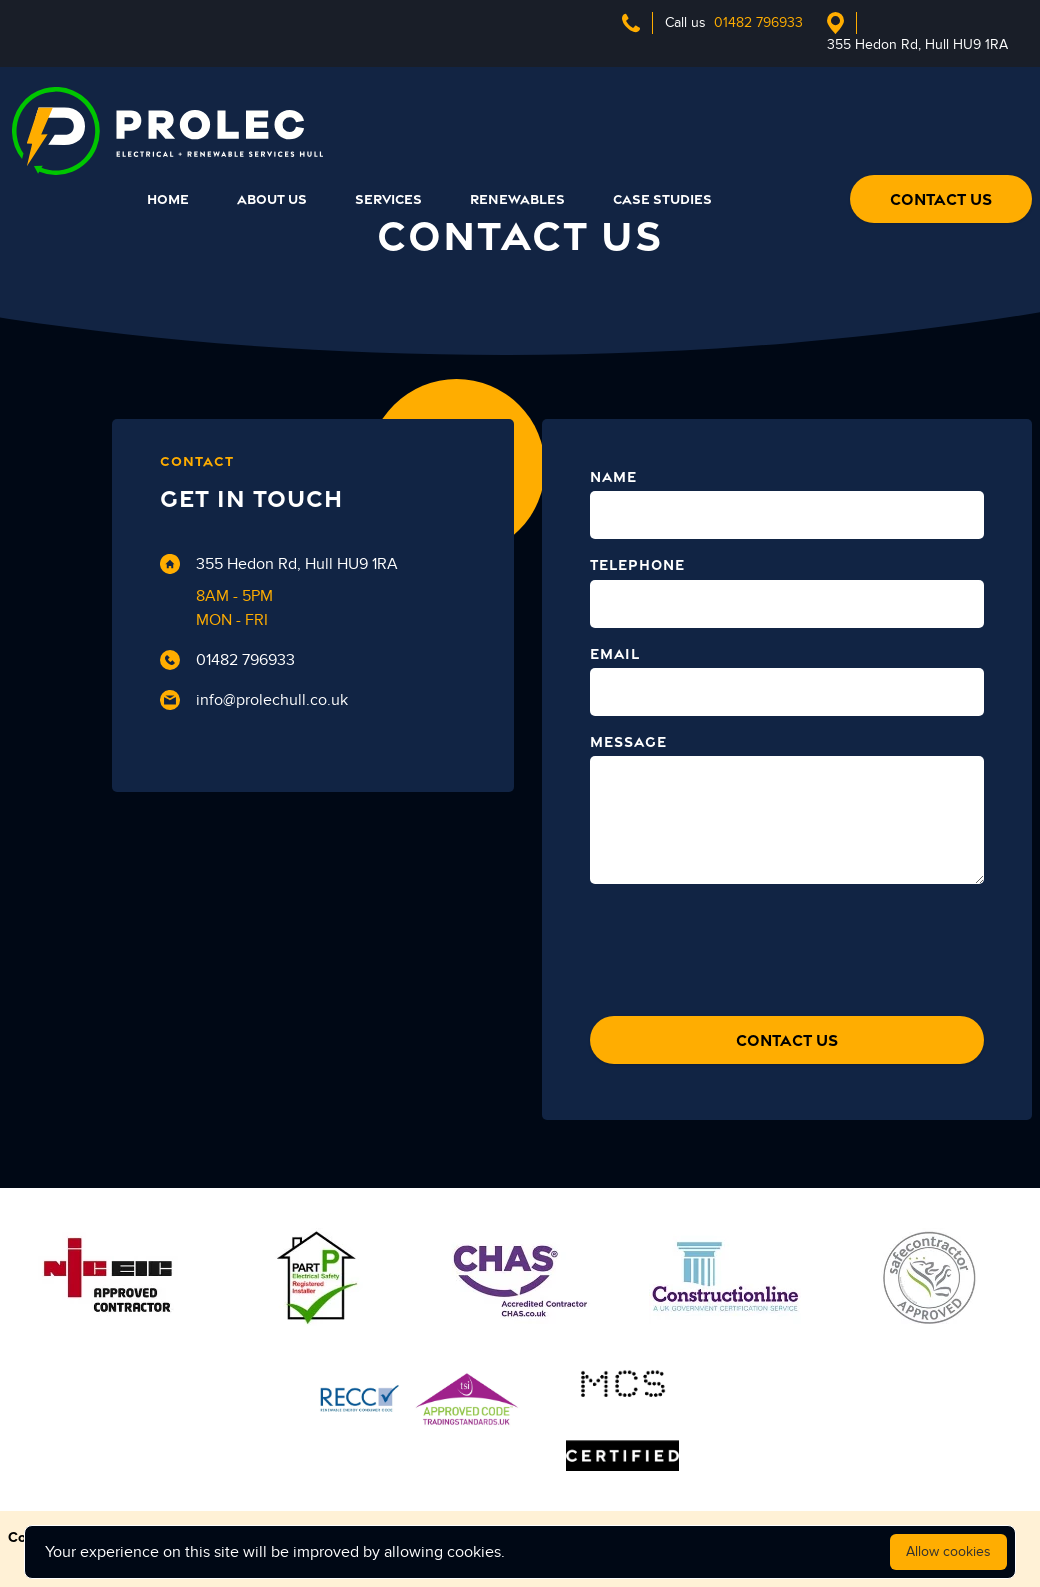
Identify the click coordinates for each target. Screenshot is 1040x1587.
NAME (613, 476)
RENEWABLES (517, 199)
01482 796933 (227, 660)
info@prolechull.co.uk (254, 700)
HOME (168, 199)
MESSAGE (628, 741)
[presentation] (742, 945)
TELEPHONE (637, 564)
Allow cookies (948, 1551)
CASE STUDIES (662, 199)
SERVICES (388, 199)
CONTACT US (941, 199)
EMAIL (615, 653)
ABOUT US (272, 199)
